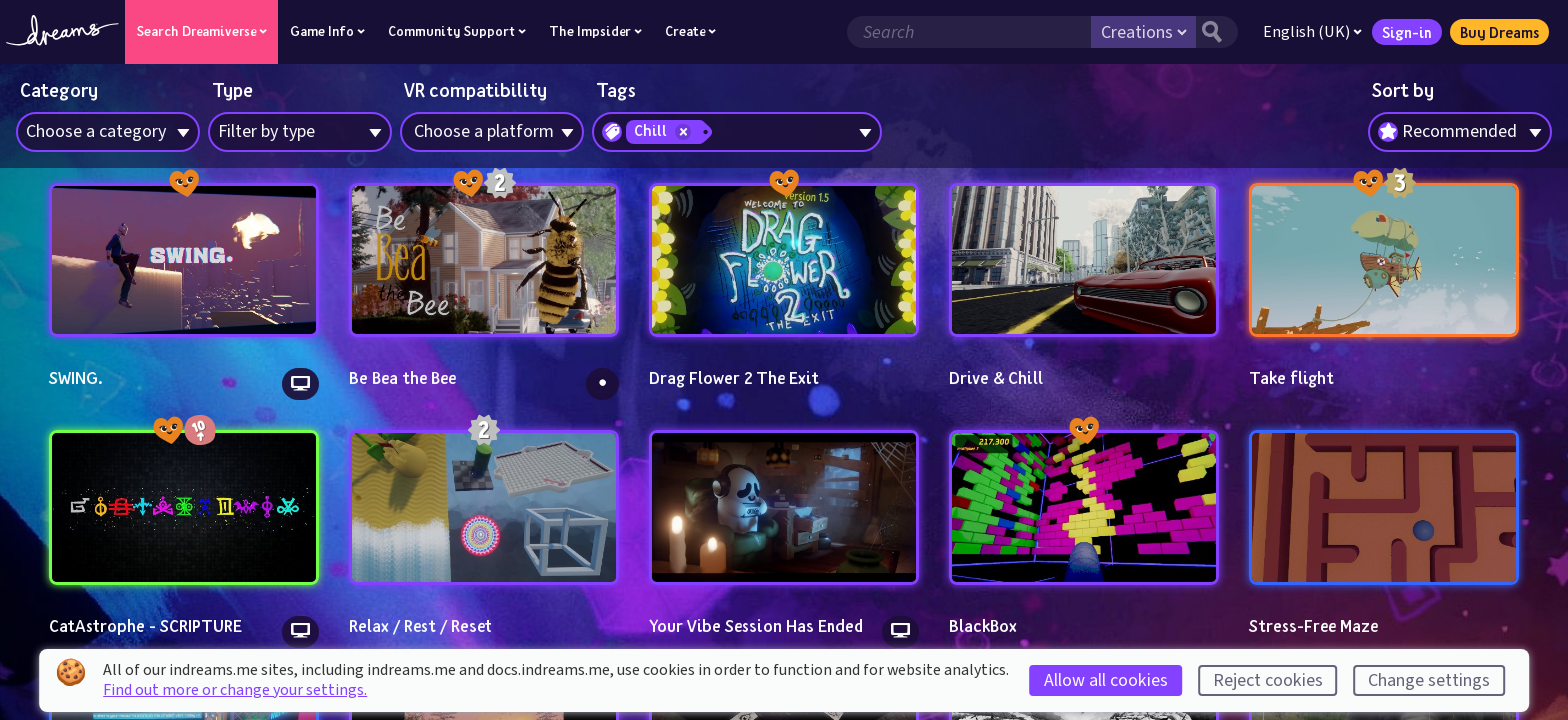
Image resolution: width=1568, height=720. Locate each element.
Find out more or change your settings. (235, 690)
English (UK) (1310, 32)
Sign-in (1405, 32)
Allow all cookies (1106, 680)
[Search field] (967, 32)
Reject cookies (1268, 680)
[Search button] (1215, 32)
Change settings (1429, 680)
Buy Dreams (1497, 32)
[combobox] (1460, 132)
